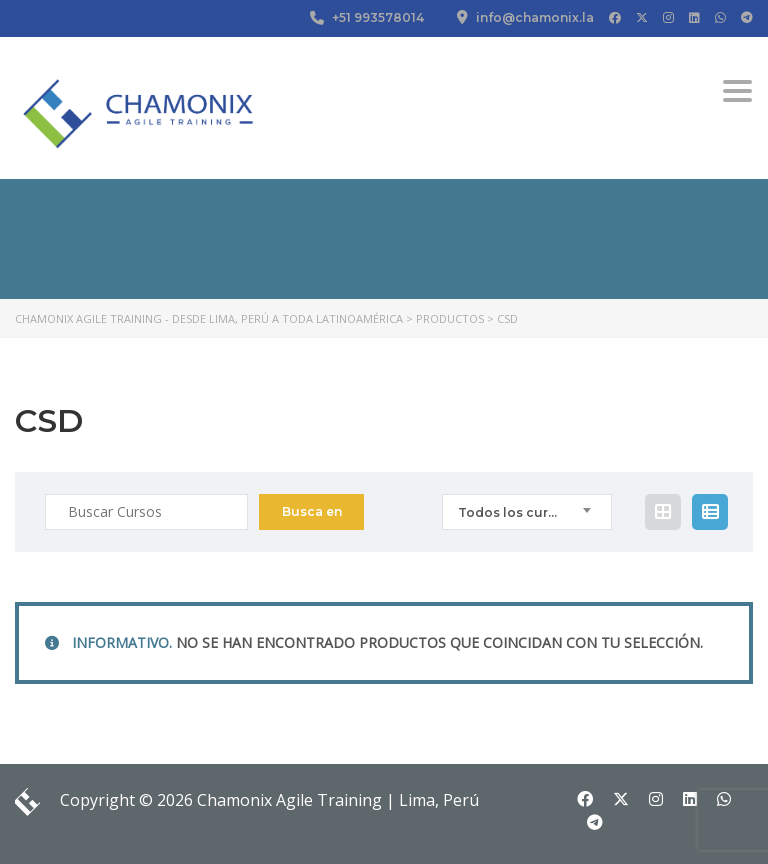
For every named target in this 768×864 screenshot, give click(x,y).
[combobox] (527, 512)
